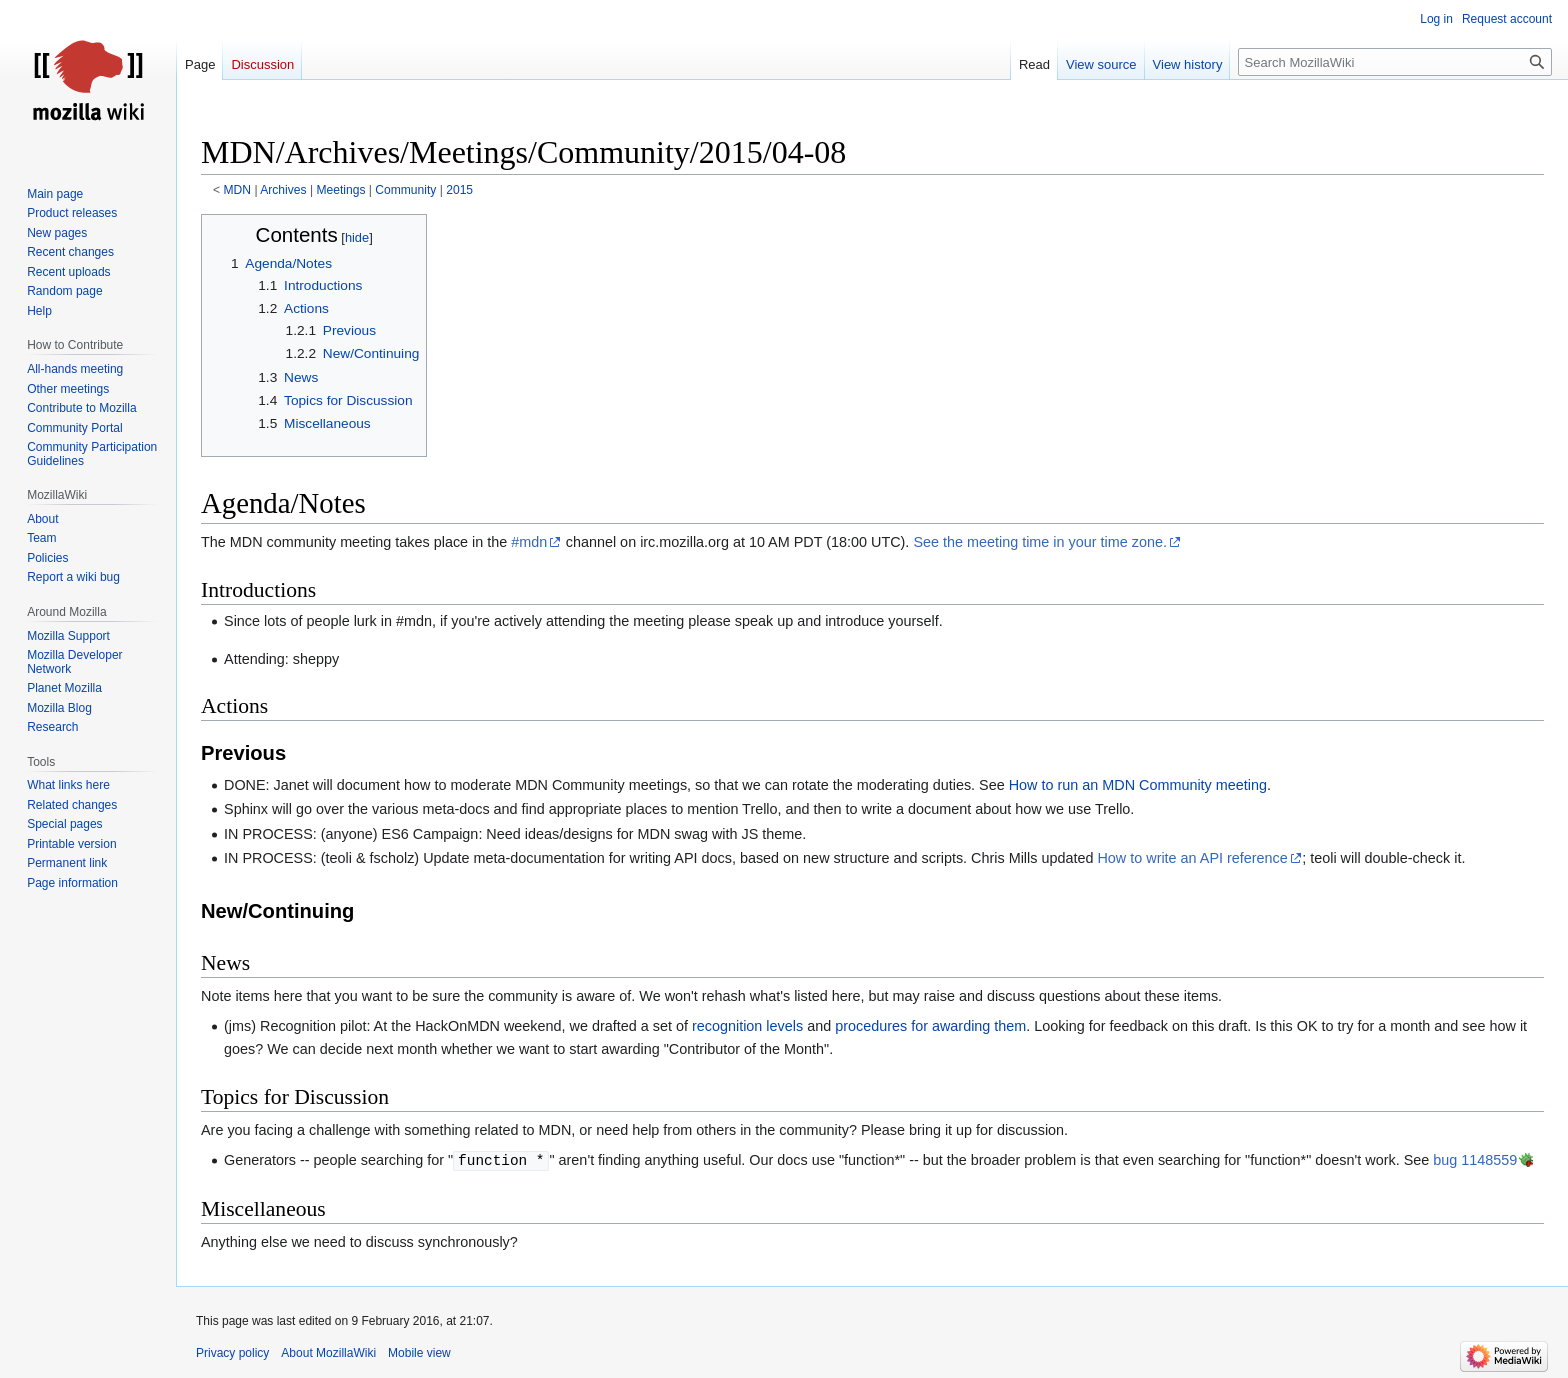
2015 (459, 190)
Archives (283, 190)
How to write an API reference (1192, 858)
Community (405, 190)
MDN (238, 190)
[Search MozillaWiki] (1395, 62)
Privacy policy (232, 1353)
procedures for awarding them (930, 1026)
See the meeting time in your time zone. (1040, 542)
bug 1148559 (1475, 1161)
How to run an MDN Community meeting (1138, 785)
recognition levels (747, 1026)
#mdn (529, 542)
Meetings (340, 190)
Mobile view (419, 1353)
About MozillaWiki (328, 1353)
